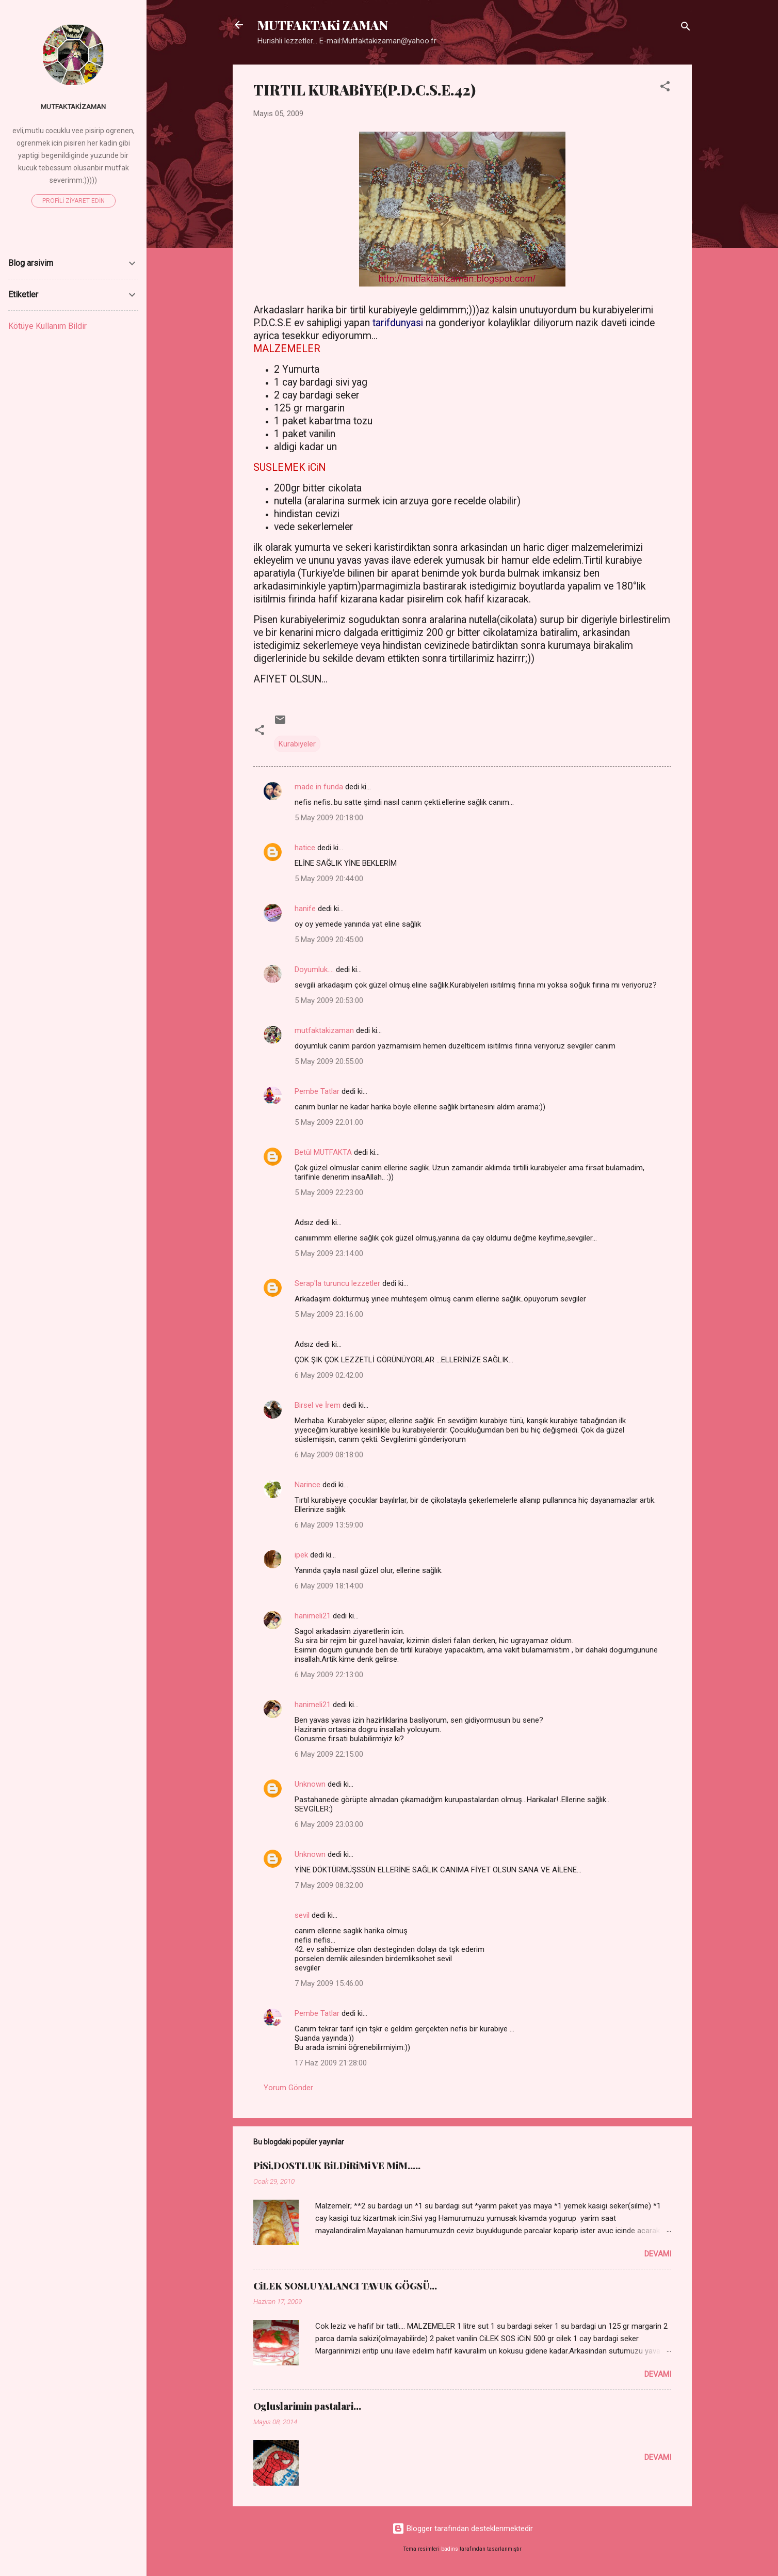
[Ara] (685, 28)
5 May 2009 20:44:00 (329, 878)
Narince (307, 1484)
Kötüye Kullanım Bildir (47, 326)
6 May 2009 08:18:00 (329, 1454)
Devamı (657, 2254)
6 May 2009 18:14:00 (329, 1586)
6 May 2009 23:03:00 (329, 1824)
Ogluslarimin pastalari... (307, 2406)
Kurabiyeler (297, 744)
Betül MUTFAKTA (323, 1152)
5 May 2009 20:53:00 (329, 1000)
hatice (305, 847)
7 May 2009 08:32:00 (329, 1885)
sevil (302, 1915)
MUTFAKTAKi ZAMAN (322, 25)
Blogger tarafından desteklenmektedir (462, 2528)
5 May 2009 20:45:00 (329, 939)
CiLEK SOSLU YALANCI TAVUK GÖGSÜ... (345, 2286)
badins (449, 2549)
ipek (301, 1555)
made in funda (319, 786)
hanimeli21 (313, 1615)
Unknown (310, 1784)
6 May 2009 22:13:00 (329, 1674)
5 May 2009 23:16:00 (329, 1314)
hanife (305, 908)
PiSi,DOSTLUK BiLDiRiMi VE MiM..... (336, 2165)
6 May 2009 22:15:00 (329, 1754)
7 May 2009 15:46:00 (329, 1983)
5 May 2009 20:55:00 (329, 1061)
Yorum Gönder (288, 2087)
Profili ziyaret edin (73, 200)
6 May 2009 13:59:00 (329, 1525)
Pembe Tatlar (317, 1091)
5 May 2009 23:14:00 (329, 1253)
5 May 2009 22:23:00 (329, 1192)
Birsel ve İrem (318, 1405)
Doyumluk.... (314, 969)
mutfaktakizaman (324, 1030)
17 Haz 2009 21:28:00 (331, 2063)
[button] (665, 88)
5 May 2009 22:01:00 (329, 1122)
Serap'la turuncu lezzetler (337, 1283)
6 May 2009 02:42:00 (329, 1375)
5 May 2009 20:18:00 (329, 817)
